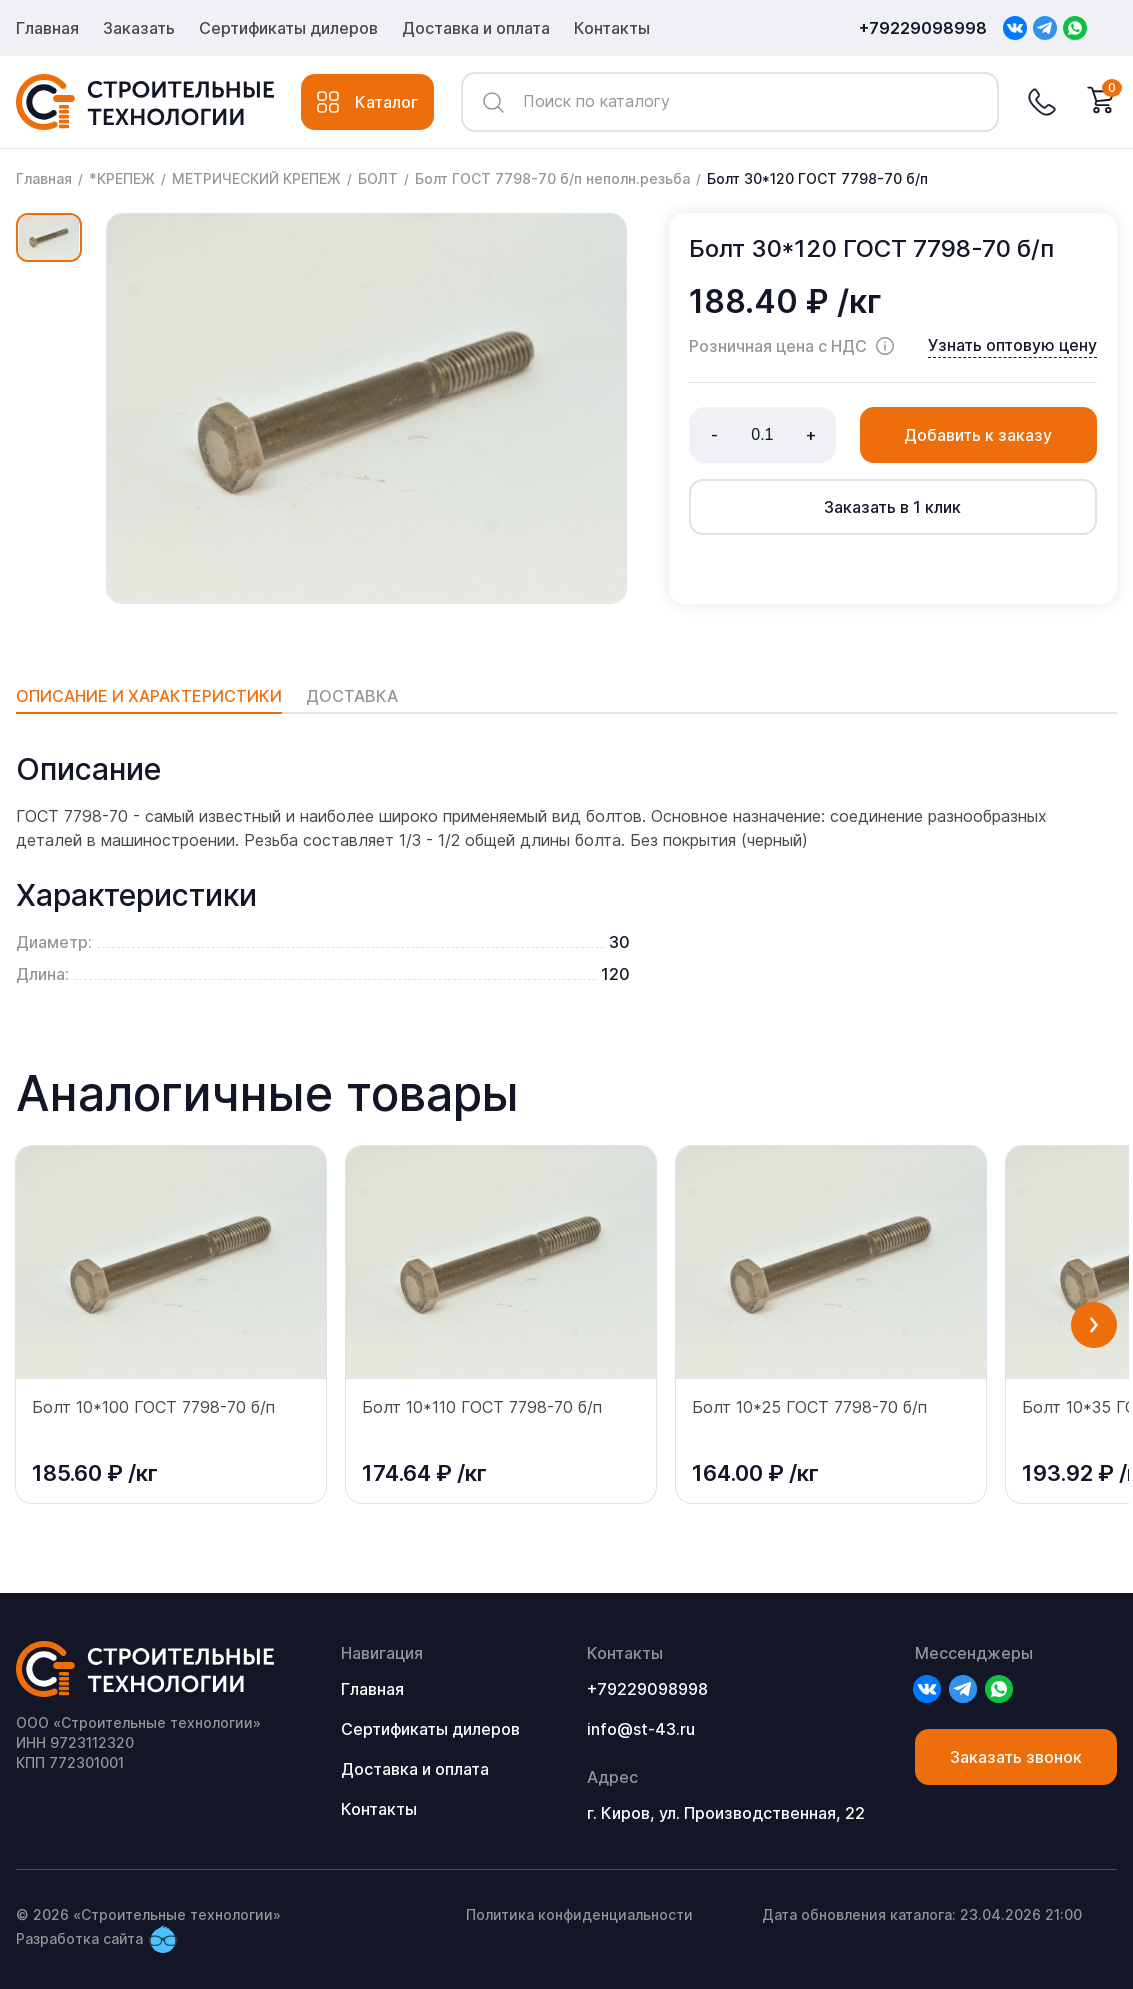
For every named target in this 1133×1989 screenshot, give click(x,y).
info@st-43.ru (641, 1729)
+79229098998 (923, 28)
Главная (47, 28)
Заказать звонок (1016, 1757)
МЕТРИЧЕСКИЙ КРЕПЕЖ (256, 178)
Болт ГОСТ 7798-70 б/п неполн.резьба (552, 178)
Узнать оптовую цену (1012, 345)
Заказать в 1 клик (892, 507)
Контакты (612, 28)
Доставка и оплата (476, 28)
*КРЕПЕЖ (122, 178)
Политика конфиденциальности (579, 1914)
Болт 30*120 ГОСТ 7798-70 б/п (817, 178)
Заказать (139, 28)
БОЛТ (378, 178)
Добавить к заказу (978, 435)
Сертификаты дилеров (288, 28)
